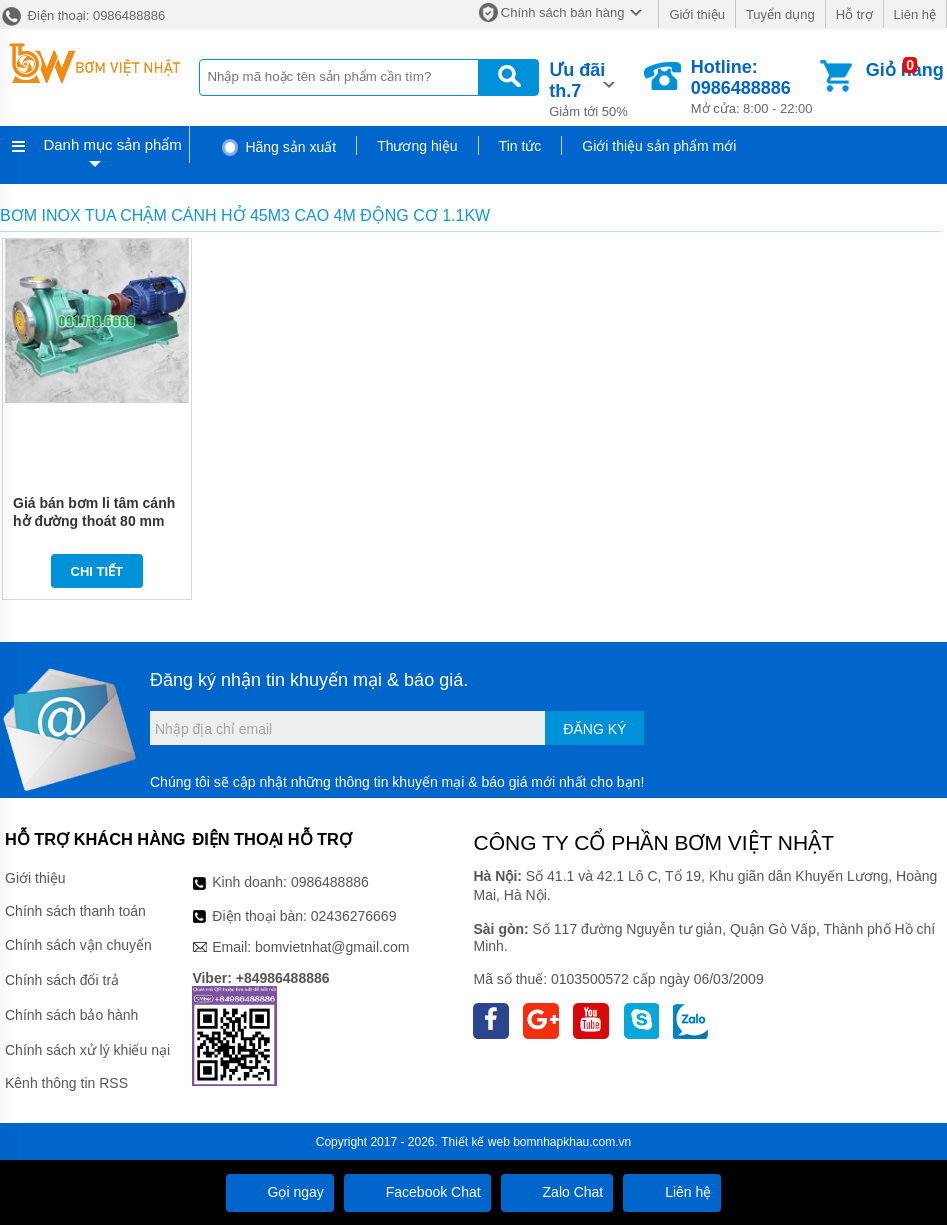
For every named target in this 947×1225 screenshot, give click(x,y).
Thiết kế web (475, 1142)
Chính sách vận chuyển (78, 945)
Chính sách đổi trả (62, 980)
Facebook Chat (417, 1192)
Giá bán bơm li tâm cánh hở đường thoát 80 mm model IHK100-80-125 (94, 521)
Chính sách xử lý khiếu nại (87, 1050)
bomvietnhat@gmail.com (332, 947)
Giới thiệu (696, 14)
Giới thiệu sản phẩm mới (659, 146)
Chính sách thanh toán (75, 911)
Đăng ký (594, 729)
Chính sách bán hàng (563, 12)
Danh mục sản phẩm (112, 144)
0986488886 (330, 882)
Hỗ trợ (854, 14)
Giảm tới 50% (594, 88)
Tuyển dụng (780, 14)
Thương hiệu (417, 146)
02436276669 (354, 916)
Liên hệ (915, 14)
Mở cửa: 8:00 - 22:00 (753, 86)
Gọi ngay (280, 1192)
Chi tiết (97, 571)
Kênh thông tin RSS (66, 1083)
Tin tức (520, 146)
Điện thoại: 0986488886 (82, 15)
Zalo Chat (557, 1192)
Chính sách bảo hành (71, 1015)
